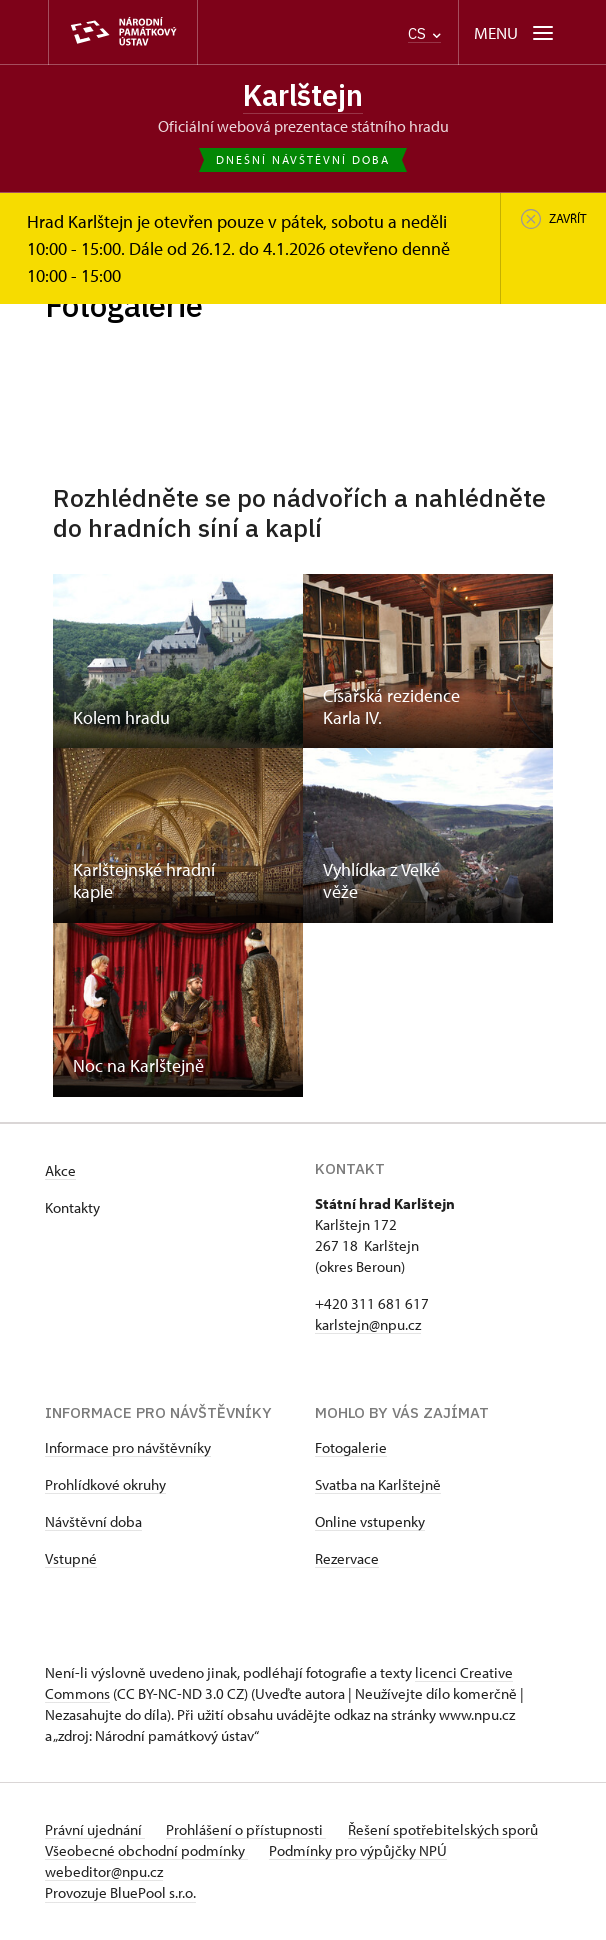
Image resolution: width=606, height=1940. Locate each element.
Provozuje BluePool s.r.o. (120, 1893)
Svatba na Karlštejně (378, 1485)
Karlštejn (303, 95)
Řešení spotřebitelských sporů (448, 1830)
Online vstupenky (370, 1522)
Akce (60, 1171)
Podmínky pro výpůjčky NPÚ (361, 1851)
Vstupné (71, 1559)
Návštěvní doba (93, 1522)
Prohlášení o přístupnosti (249, 1830)
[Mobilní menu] (515, 32)
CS (424, 33)
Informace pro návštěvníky (128, 1448)
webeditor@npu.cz (104, 1872)
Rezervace (347, 1559)
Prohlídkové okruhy (105, 1485)
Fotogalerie (351, 1448)
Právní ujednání (95, 1830)
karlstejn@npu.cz (368, 1325)
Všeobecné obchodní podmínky (146, 1851)
